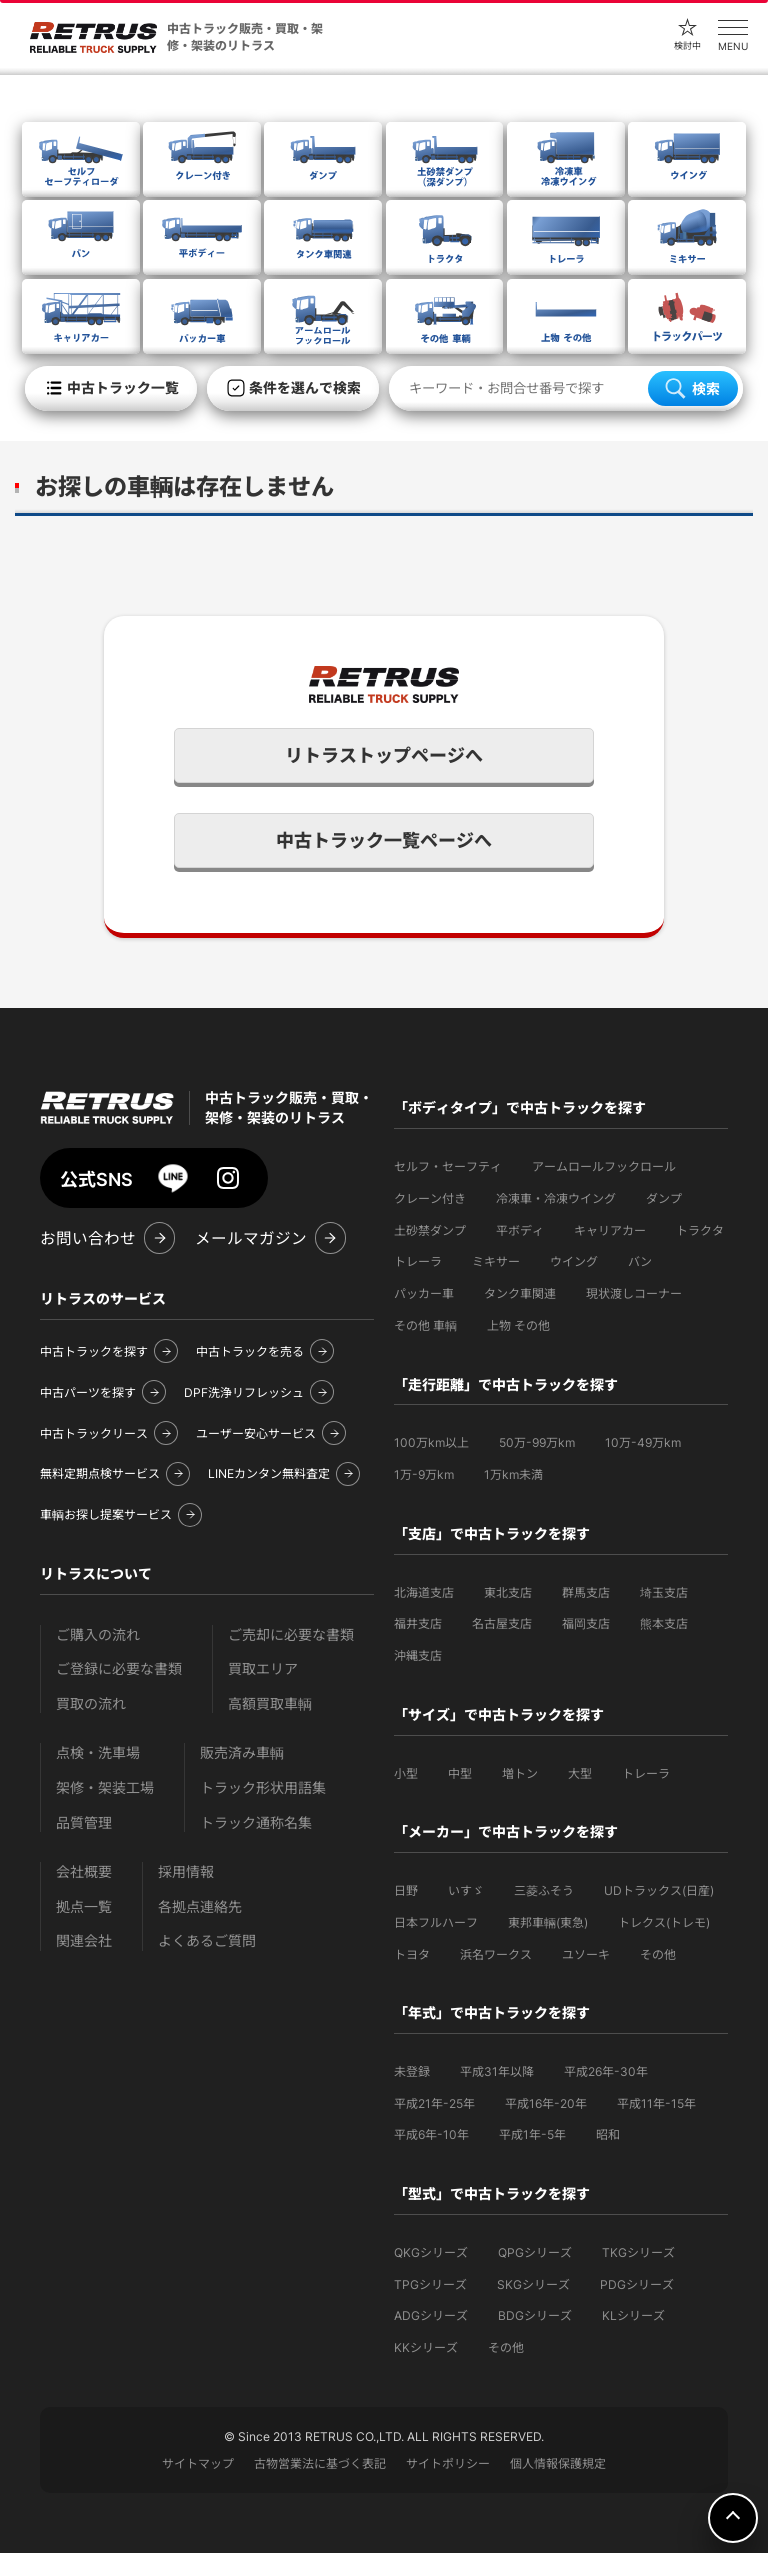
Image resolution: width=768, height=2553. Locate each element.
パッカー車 (424, 1293)
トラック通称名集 (256, 1822)
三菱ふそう (544, 1890)
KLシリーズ (633, 2315)
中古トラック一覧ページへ (384, 840)
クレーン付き (430, 1198)
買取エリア (263, 1668)
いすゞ (466, 1890)
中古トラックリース (94, 1433)
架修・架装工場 (105, 1787)
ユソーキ (586, 1954)
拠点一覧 (84, 1906)
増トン (520, 1773)
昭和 (608, 2134)
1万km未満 (513, 1474)
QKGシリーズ (431, 2252)
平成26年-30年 (606, 2071)
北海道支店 (424, 1592)
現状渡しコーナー (634, 1293)
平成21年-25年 (434, 2103)
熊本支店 (664, 1623)
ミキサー (496, 1261)
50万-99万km (537, 1442)
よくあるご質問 (207, 1940)
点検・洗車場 (98, 1752)
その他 (658, 1954)
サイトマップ (198, 2463)
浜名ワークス (496, 1954)
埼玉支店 (664, 1592)
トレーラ (418, 1261)
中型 (460, 1773)
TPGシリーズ (430, 2284)
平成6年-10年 (431, 2134)
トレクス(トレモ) (664, 1922)
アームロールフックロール (604, 1166)
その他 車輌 (425, 1325)
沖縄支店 (418, 1655)
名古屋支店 (502, 1623)
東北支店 (508, 1592)
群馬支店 (586, 1592)
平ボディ (520, 1230)
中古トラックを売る (250, 1351)
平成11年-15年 (656, 2103)
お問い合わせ (88, 1238)
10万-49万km (643, 1442)
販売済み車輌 (242, 1752)
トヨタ (412, 1954)
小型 (406, 1773)
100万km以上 (431, 1442)
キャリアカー (610, 1230)
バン (640, 1261)
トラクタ (700, 1230)
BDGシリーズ (535, 2315)
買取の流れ (91, 1703)
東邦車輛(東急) (548, 1922)
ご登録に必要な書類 (119, 1668)
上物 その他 (518, 1325)
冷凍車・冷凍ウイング (556, 1198)
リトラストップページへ (384, 755)
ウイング (574, 1261)
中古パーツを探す (88, 1392)
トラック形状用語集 (263, 1787)
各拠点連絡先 (200, 1906)
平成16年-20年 (546, 2103)
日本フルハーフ (436, 1922)
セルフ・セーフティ (448, 1166)
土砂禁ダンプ (430, 1230)
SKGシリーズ (533, 2284)
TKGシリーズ (638, 2252)
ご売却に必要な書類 (291, 1634)
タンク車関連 (520, 1293)
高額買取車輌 (270, 1703)
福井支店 (418, 1623)
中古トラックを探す (94, 1351)
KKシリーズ (426, 2347)
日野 (406, 1890)
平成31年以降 (497, 2071)
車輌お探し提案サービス (106, 1514)
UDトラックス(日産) (659, 1890)
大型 (580, 1773)
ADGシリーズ (431, 2315)
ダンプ (664, 1198)
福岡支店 (586, 1623)
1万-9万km (424, 1474)
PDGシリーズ (637, 2284)
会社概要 (84, 1871)
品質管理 (84, 1822)
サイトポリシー (448, 2463)
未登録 (412, 2071)
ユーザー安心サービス (256, 1433)
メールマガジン (251, 1238)
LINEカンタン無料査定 (269, 1473)
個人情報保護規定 (558, 2463)
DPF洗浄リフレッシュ (244, 1392)
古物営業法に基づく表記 (320, 2463)
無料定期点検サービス (100, 1473)
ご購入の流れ (98, 1634)
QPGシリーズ (535, 2252)
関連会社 (84, 1940)
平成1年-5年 (532, 2134)
